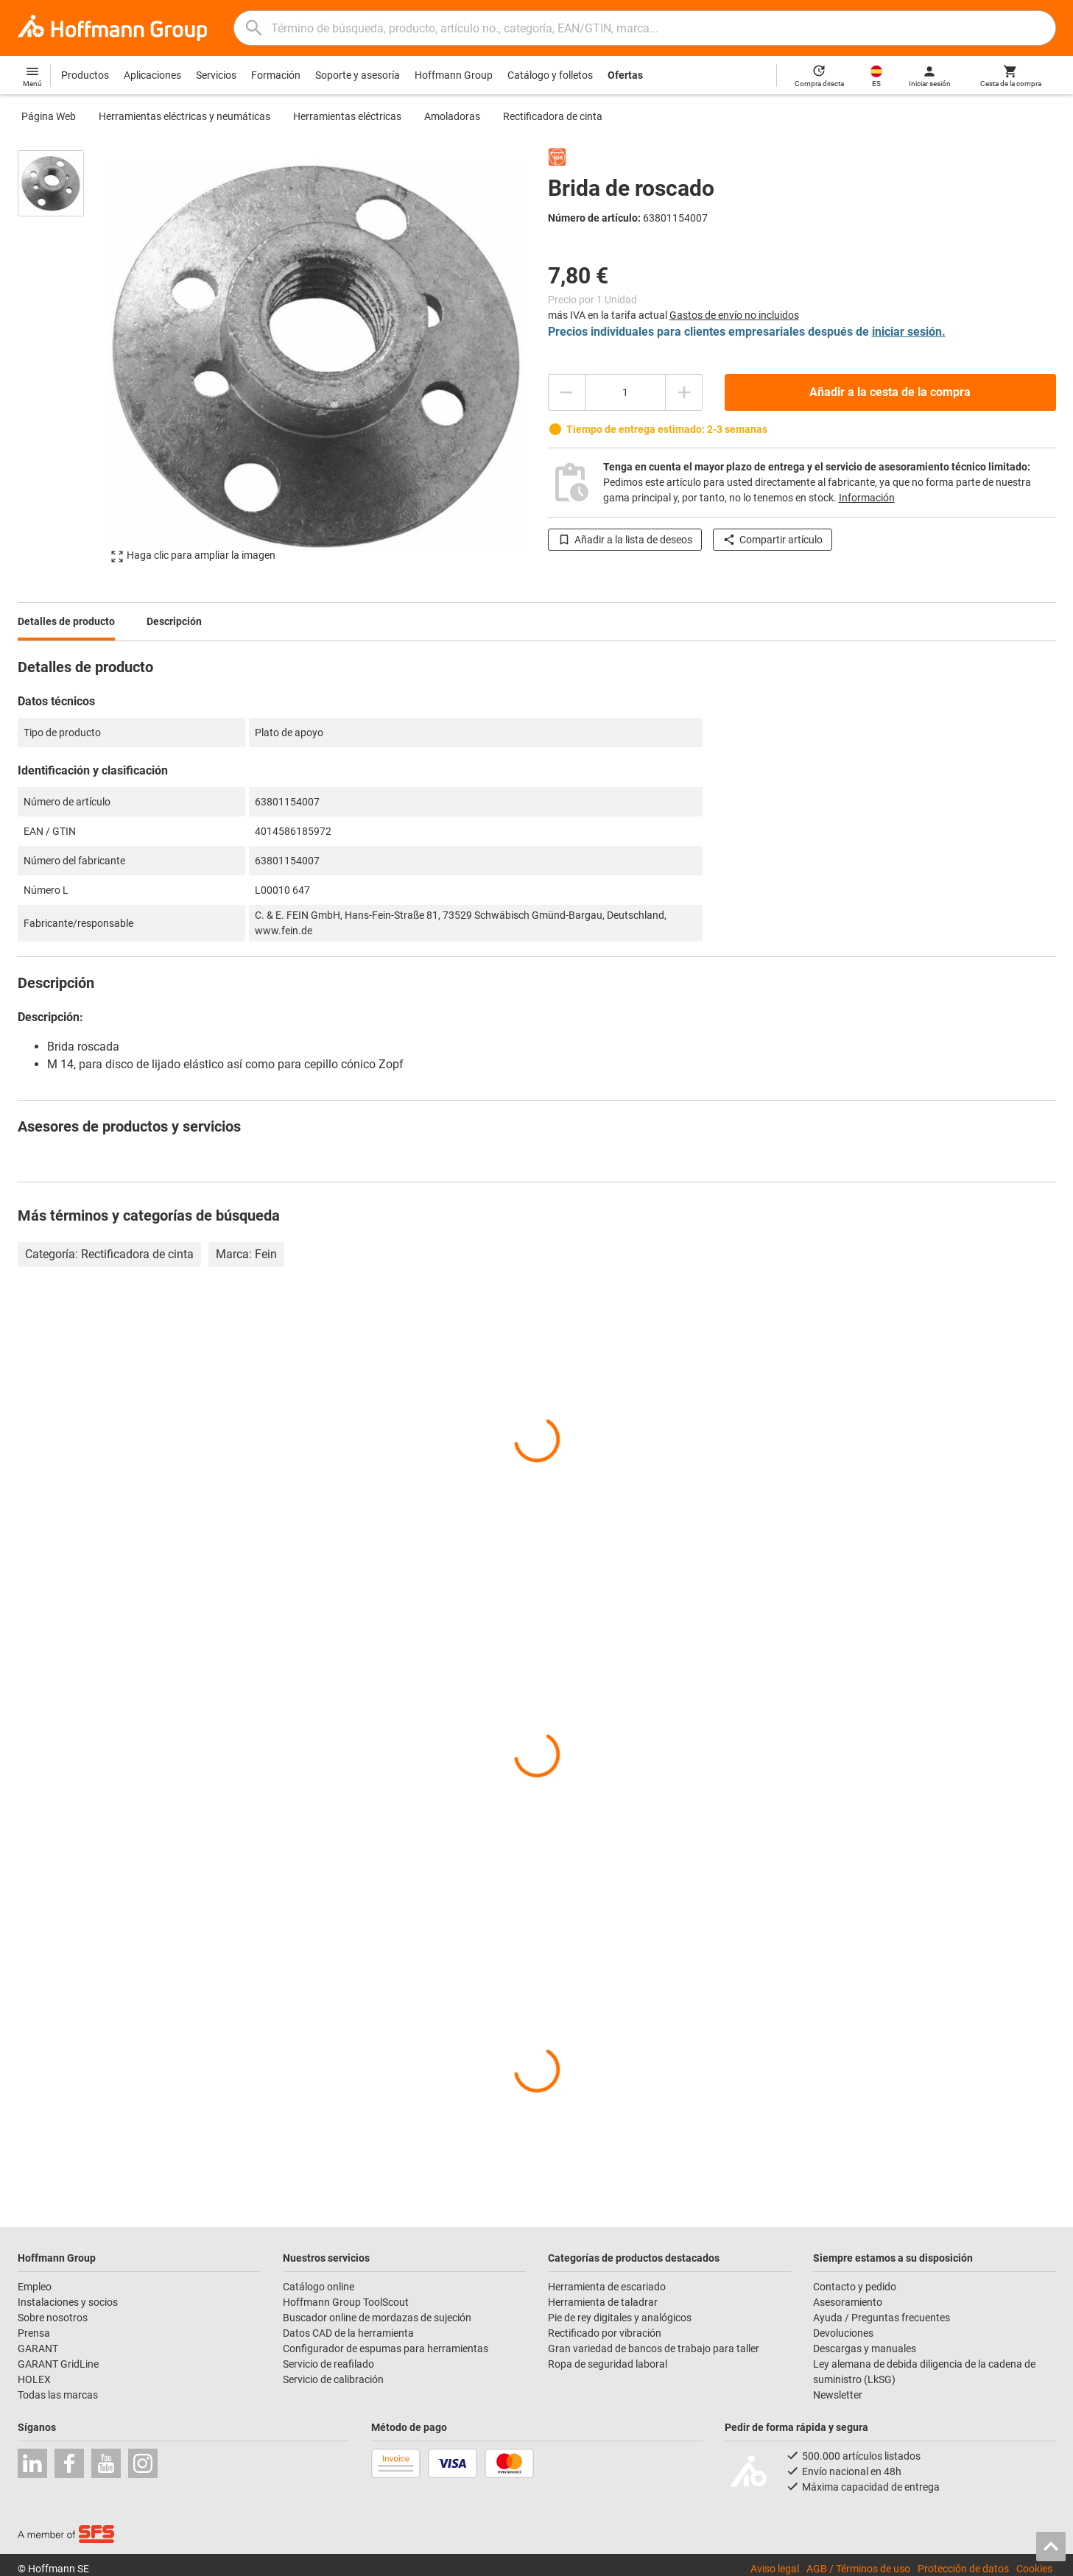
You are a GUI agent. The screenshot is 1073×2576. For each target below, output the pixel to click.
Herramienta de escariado (607, 2287)
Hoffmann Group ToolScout (346, 2302)
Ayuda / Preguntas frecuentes (881, 2317)
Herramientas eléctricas (347, 116)
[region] (62, 356)
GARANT (38, 2348)
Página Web (48, 116)
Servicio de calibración (333, 2379)
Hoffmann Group (454, 75)
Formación (275, 75)
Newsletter (837, 2395)
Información (867, 498)
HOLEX (34, 2379)
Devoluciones (843, 2333)
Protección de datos (963, 2569)
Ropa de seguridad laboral (607, 2364)
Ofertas (625, 75)
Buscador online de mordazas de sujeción (377, 2317)
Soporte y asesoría (357, 75)
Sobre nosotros (53, 2317)
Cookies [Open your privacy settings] (1034, 2569)
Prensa (34, 2333)
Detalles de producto (66, 621)
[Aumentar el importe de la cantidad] (684, 392)
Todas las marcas (58, 2395)
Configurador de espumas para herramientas (385, 2348)
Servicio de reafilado (328, 2364)
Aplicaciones (152, 75)
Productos (85, 75)
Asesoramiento (847, 2302)
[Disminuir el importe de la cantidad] (566, 392)
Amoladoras (452, 116)
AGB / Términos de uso (858, 2569)
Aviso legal (774, 2569)
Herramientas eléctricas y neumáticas (184, 116)
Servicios (216, 75)
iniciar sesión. (909, 332)
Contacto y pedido (854, 2287)
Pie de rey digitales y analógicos (620, 2317)
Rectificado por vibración (604, 2333)
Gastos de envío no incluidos (734, 315)
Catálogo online (318, 2287)
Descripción (174, 621)
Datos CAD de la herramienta (348, 2333)
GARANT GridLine (58, 2364)
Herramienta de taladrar (603, 2302)
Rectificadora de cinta (552, 116)
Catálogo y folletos (550, 75)
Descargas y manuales (864, 2348)
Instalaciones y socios (68, 2302)
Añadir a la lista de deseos (624, 539)
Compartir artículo (772, 539)
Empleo (35, 2287)
